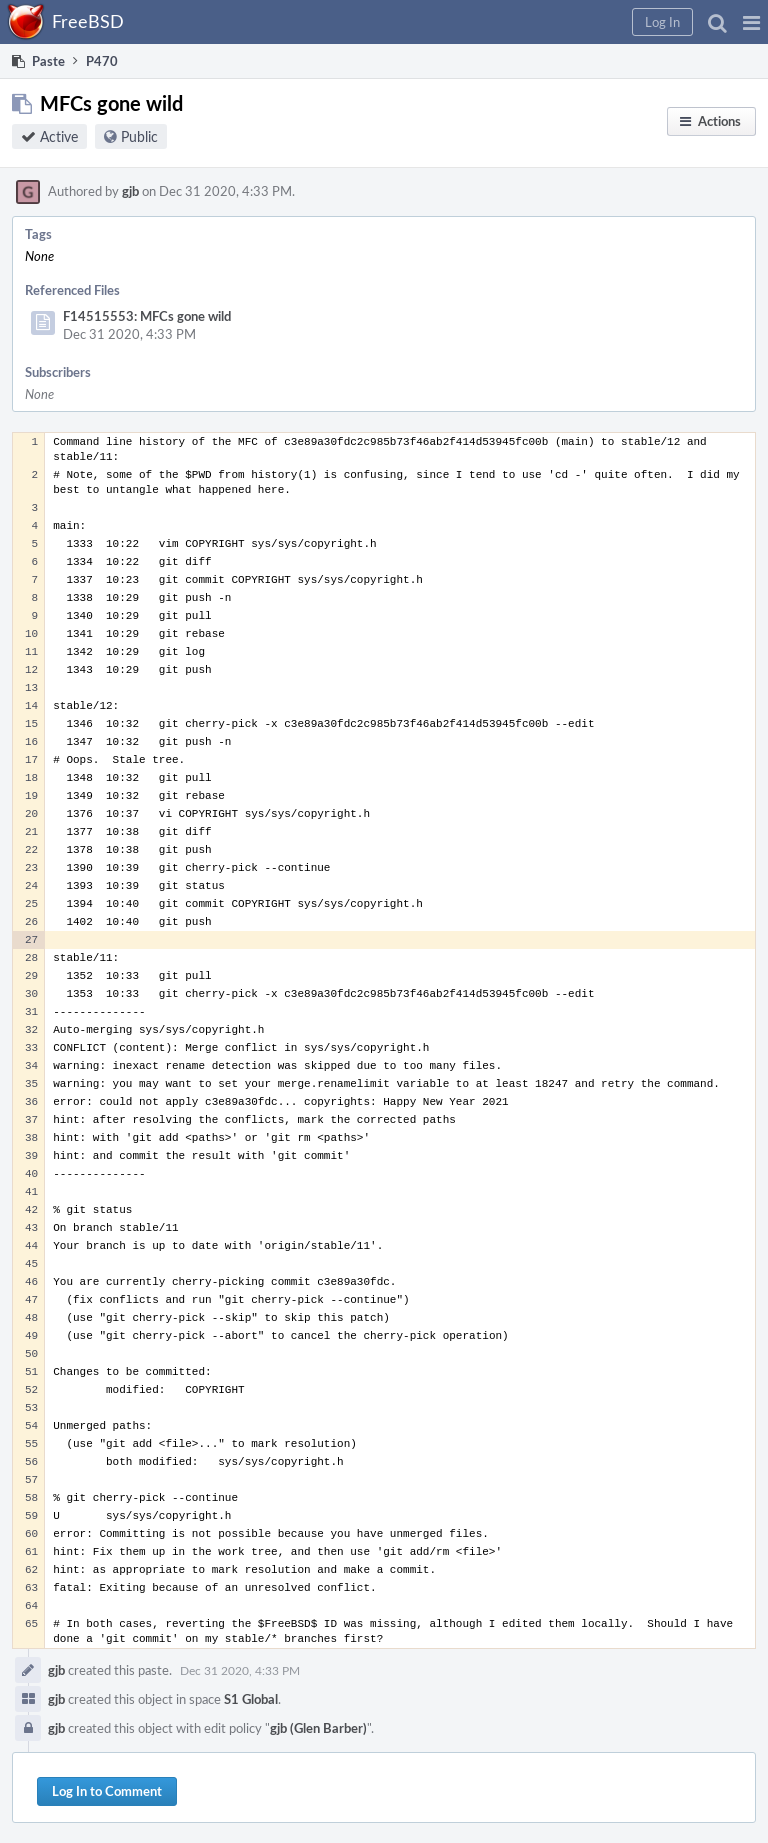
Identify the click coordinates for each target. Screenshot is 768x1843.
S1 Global (251, 1699)
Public (139, 136)
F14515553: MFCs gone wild (147, 316)
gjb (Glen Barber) (318, 1728)
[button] (751, 22)
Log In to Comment (107, 1791)
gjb (130, 191)
